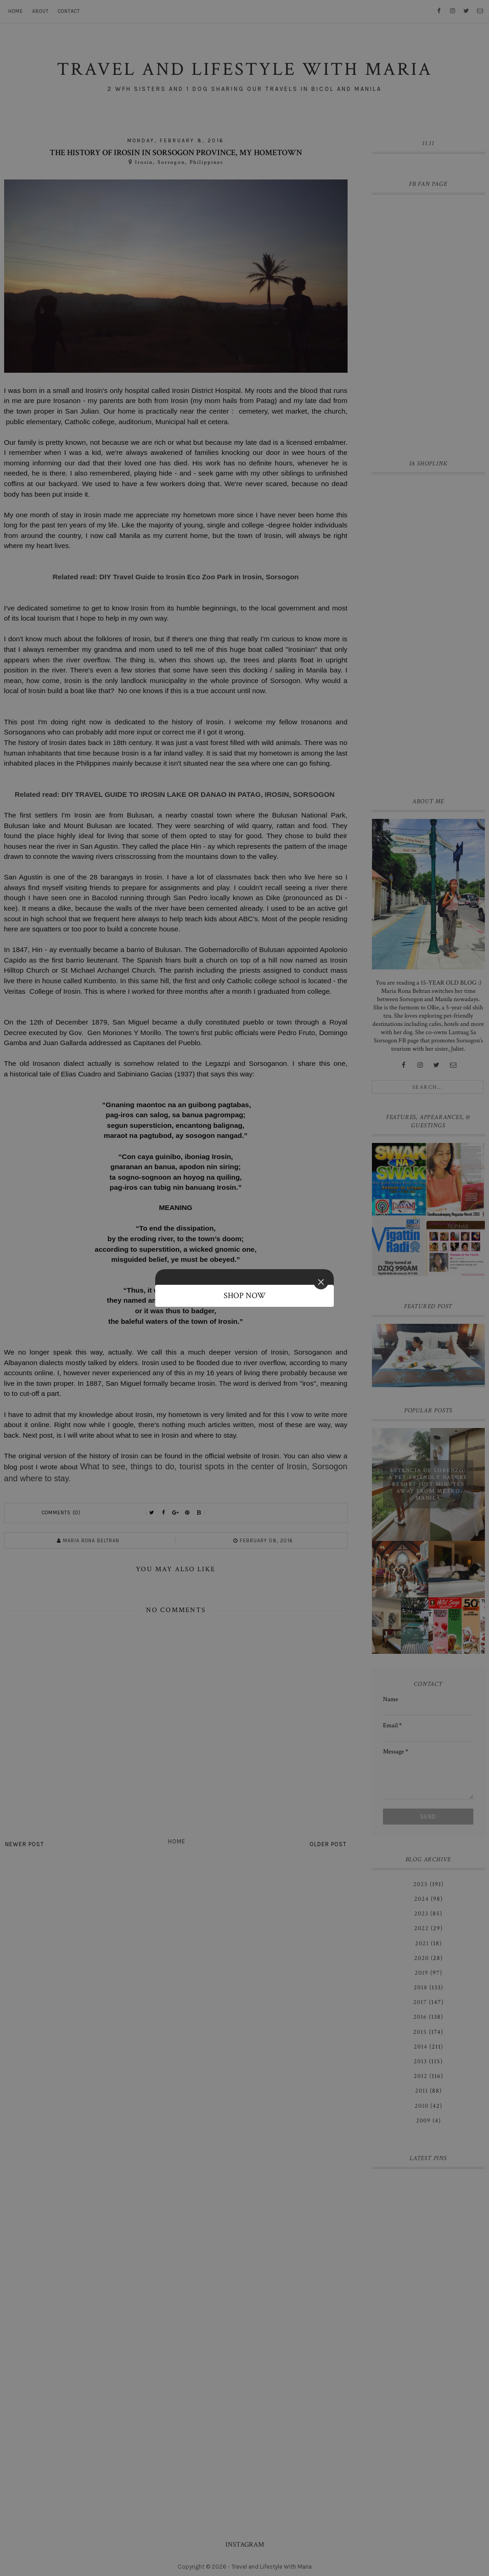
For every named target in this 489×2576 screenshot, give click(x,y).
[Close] (321, 1282)
